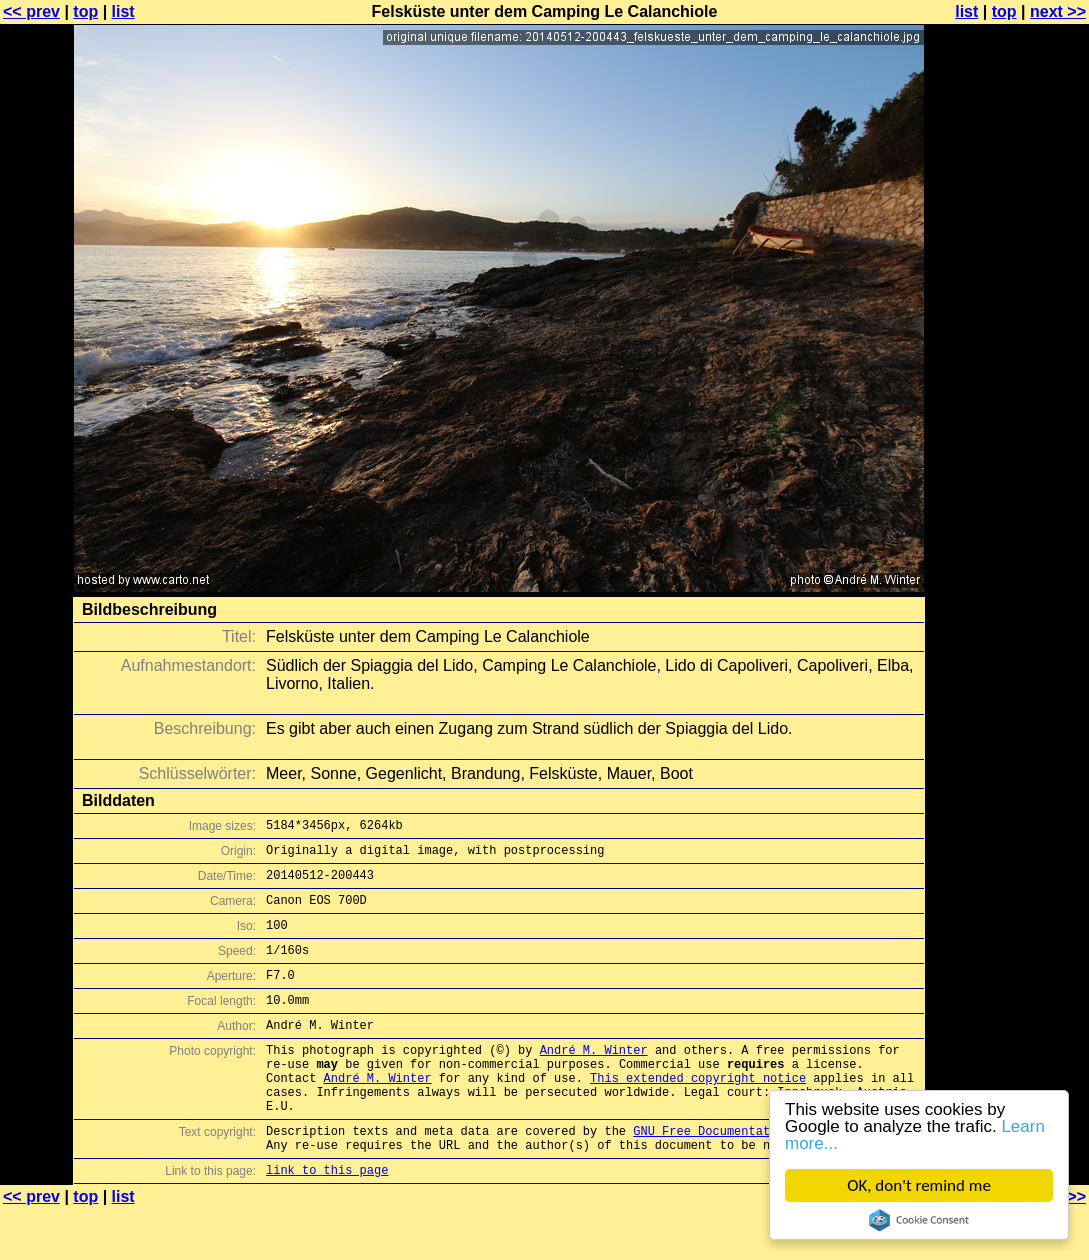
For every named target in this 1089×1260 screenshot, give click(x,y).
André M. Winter (594, 1079)
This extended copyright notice (698, 1113)
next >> (1058, 11)
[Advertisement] (1008, 495)
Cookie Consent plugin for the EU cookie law (919, 1220)
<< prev (31, 11)
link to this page (327, 1220)
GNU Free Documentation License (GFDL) (766, 1175)
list (123, 11)
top (85, 11)
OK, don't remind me (919, 1185)
